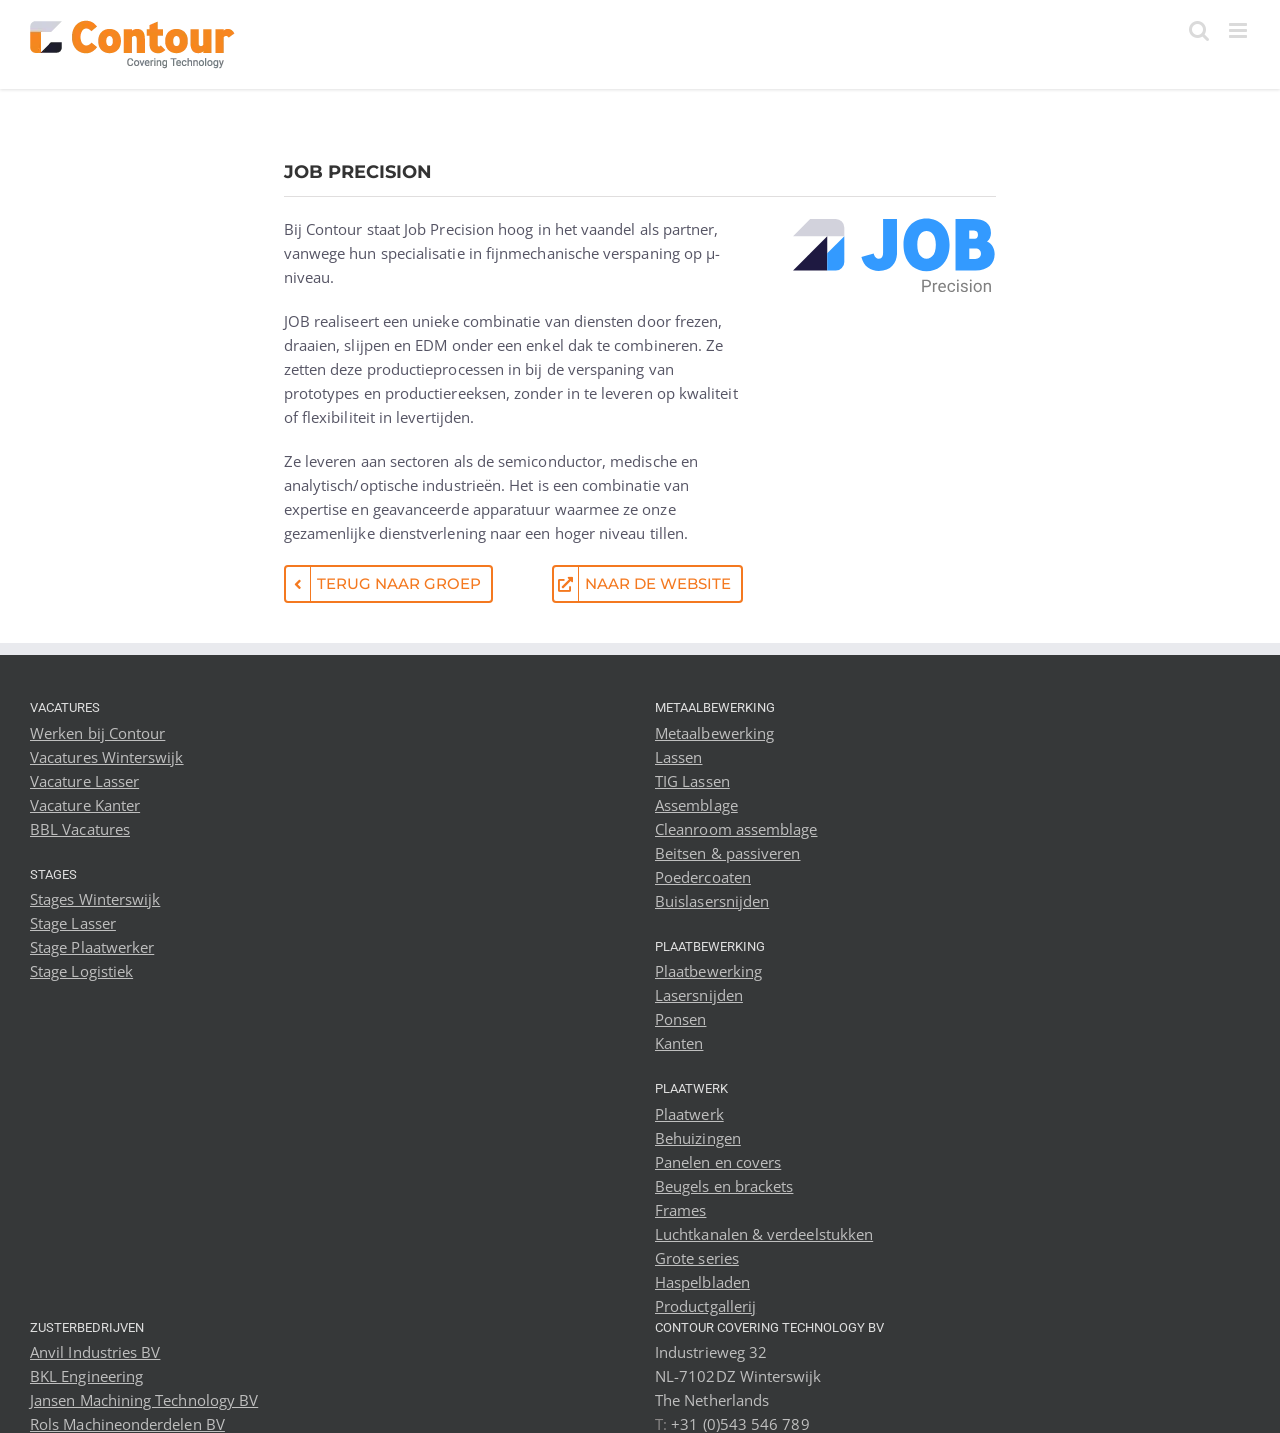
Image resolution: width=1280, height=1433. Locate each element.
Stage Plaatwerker (92, 947)
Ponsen (680, 1019)
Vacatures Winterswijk (107, 757)
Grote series (697, 1258)
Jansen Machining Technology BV (144, 1400)
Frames (680, 1210)
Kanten (679, 1043)
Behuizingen (698, 1138)
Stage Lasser (73, 923)
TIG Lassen (692, 781)
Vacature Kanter (85, 805)
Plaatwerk (689, 1114)
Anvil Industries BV (95, 1352)
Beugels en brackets (724, 1186)
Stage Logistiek (81, 971)
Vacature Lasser (84, 781)
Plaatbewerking (708, 971)
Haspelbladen (702, 1282)
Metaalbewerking (714, 733)
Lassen (678, 757)
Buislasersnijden (712, 901)
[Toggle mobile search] (1199, 30)
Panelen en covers (718, 1162)
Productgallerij (705, 1306)
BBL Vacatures (80, 829)
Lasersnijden (699, 995)
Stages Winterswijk (95, 899)
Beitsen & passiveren (728, 853)
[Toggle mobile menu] (1239, 30)
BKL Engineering (86, 1376)
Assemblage (696, 805)
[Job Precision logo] (893, 224)
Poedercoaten (703, 877)
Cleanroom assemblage (736, 829)
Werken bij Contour (97, 733)
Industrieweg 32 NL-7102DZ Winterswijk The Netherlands (738, 1376)
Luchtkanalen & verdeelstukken (764, 1234)
